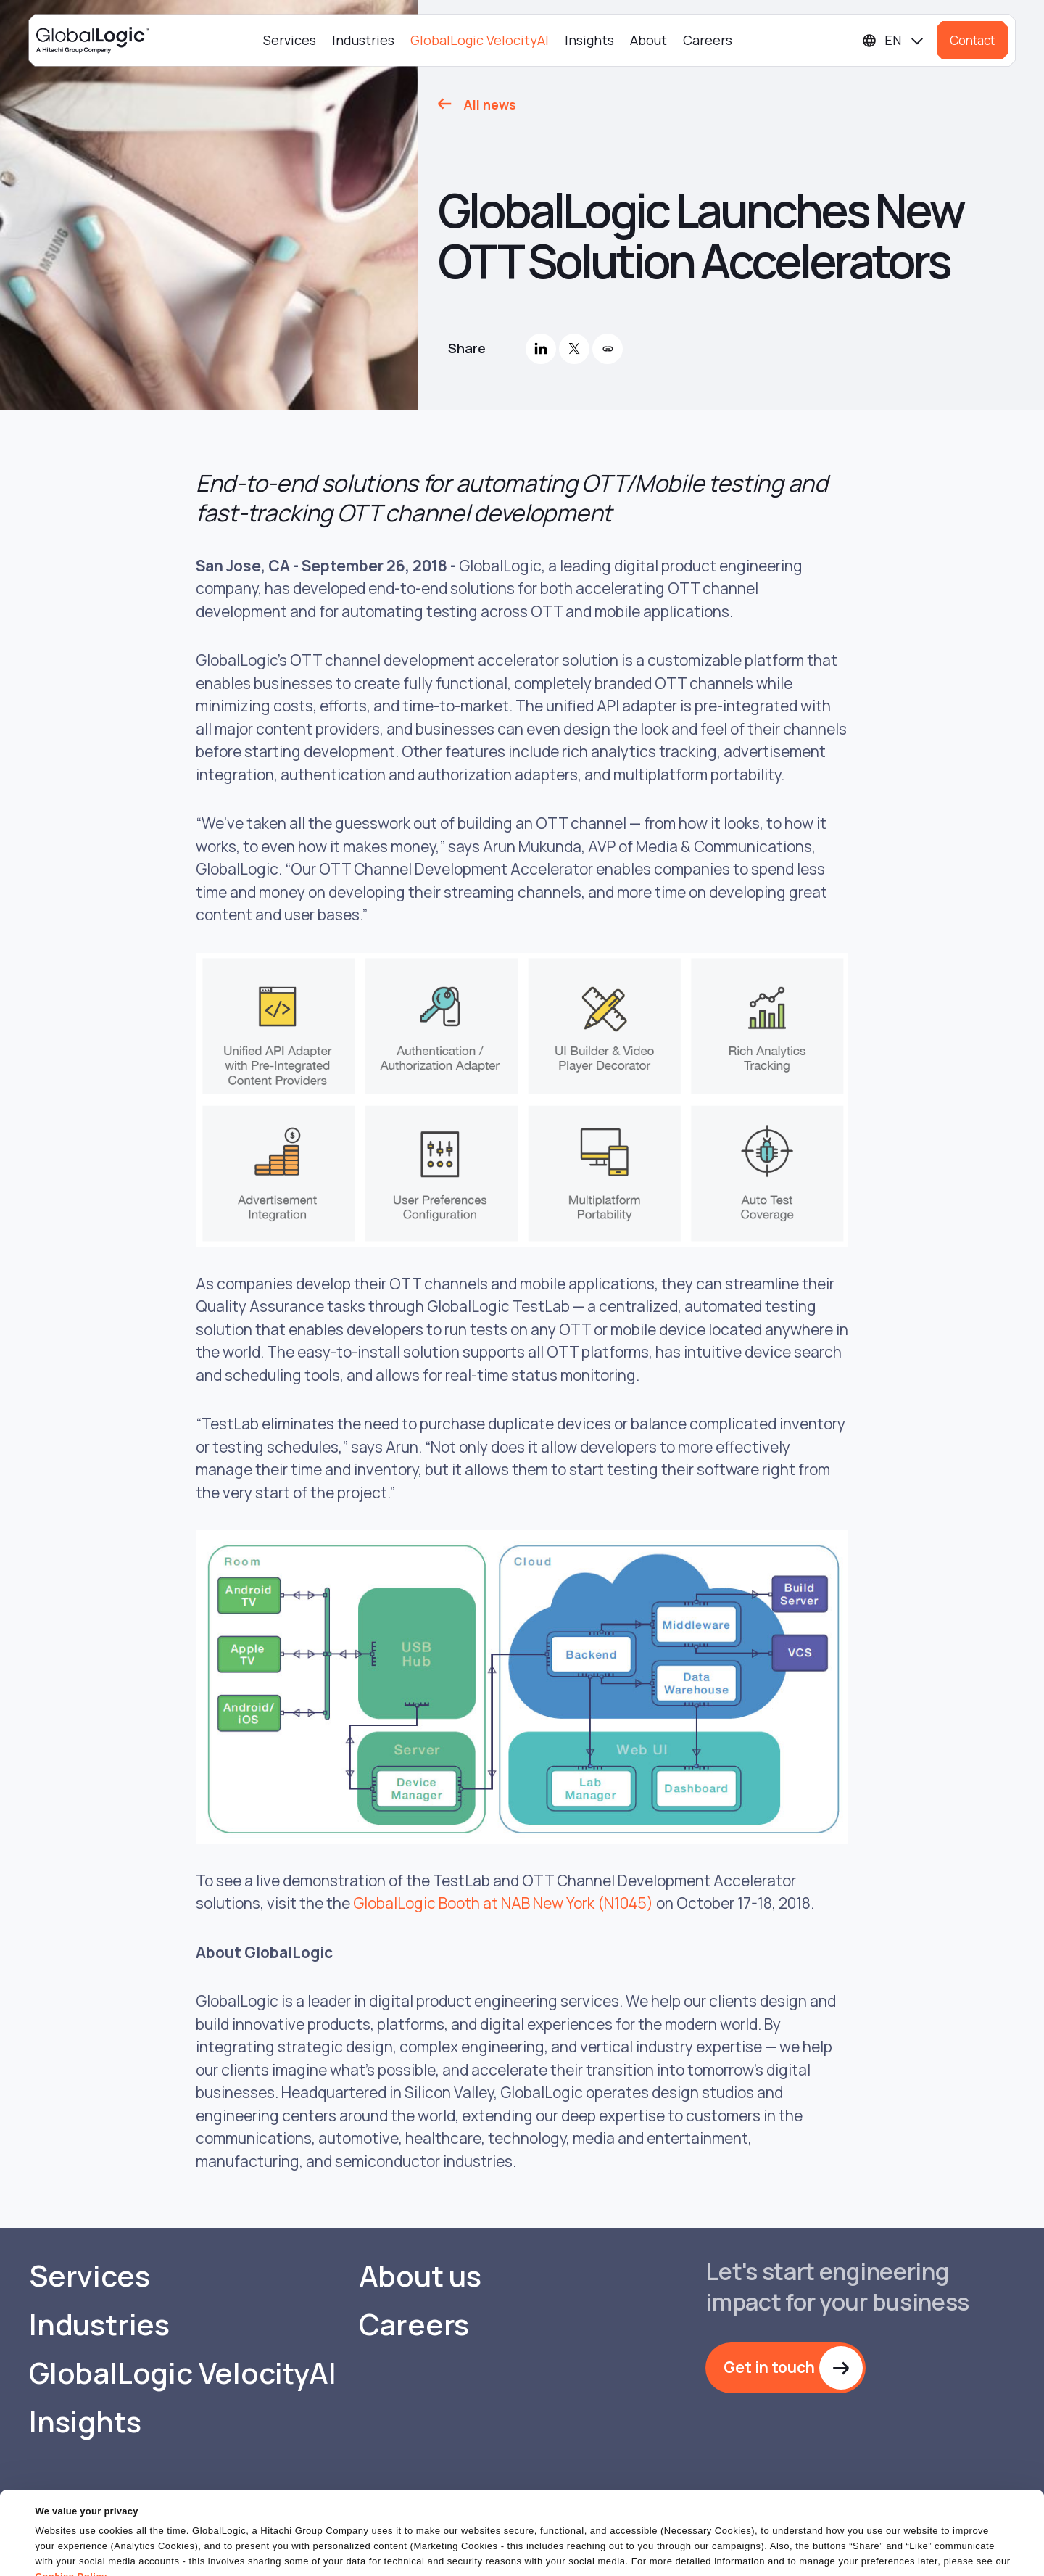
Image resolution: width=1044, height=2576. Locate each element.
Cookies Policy (71, 2521)
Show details (64, 2556)
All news (489, 104)
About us (420, 2276)
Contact (972, 40)
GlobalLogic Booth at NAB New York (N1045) (503, 1903)
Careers (707, 40)
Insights (589, 40)
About (648, 40)
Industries (363, 40)
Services (289, 40)
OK (673, 2550)
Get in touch (769, 2367)
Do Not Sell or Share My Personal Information (867, 2550)
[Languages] (893, 40)
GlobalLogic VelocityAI (479, 40)
